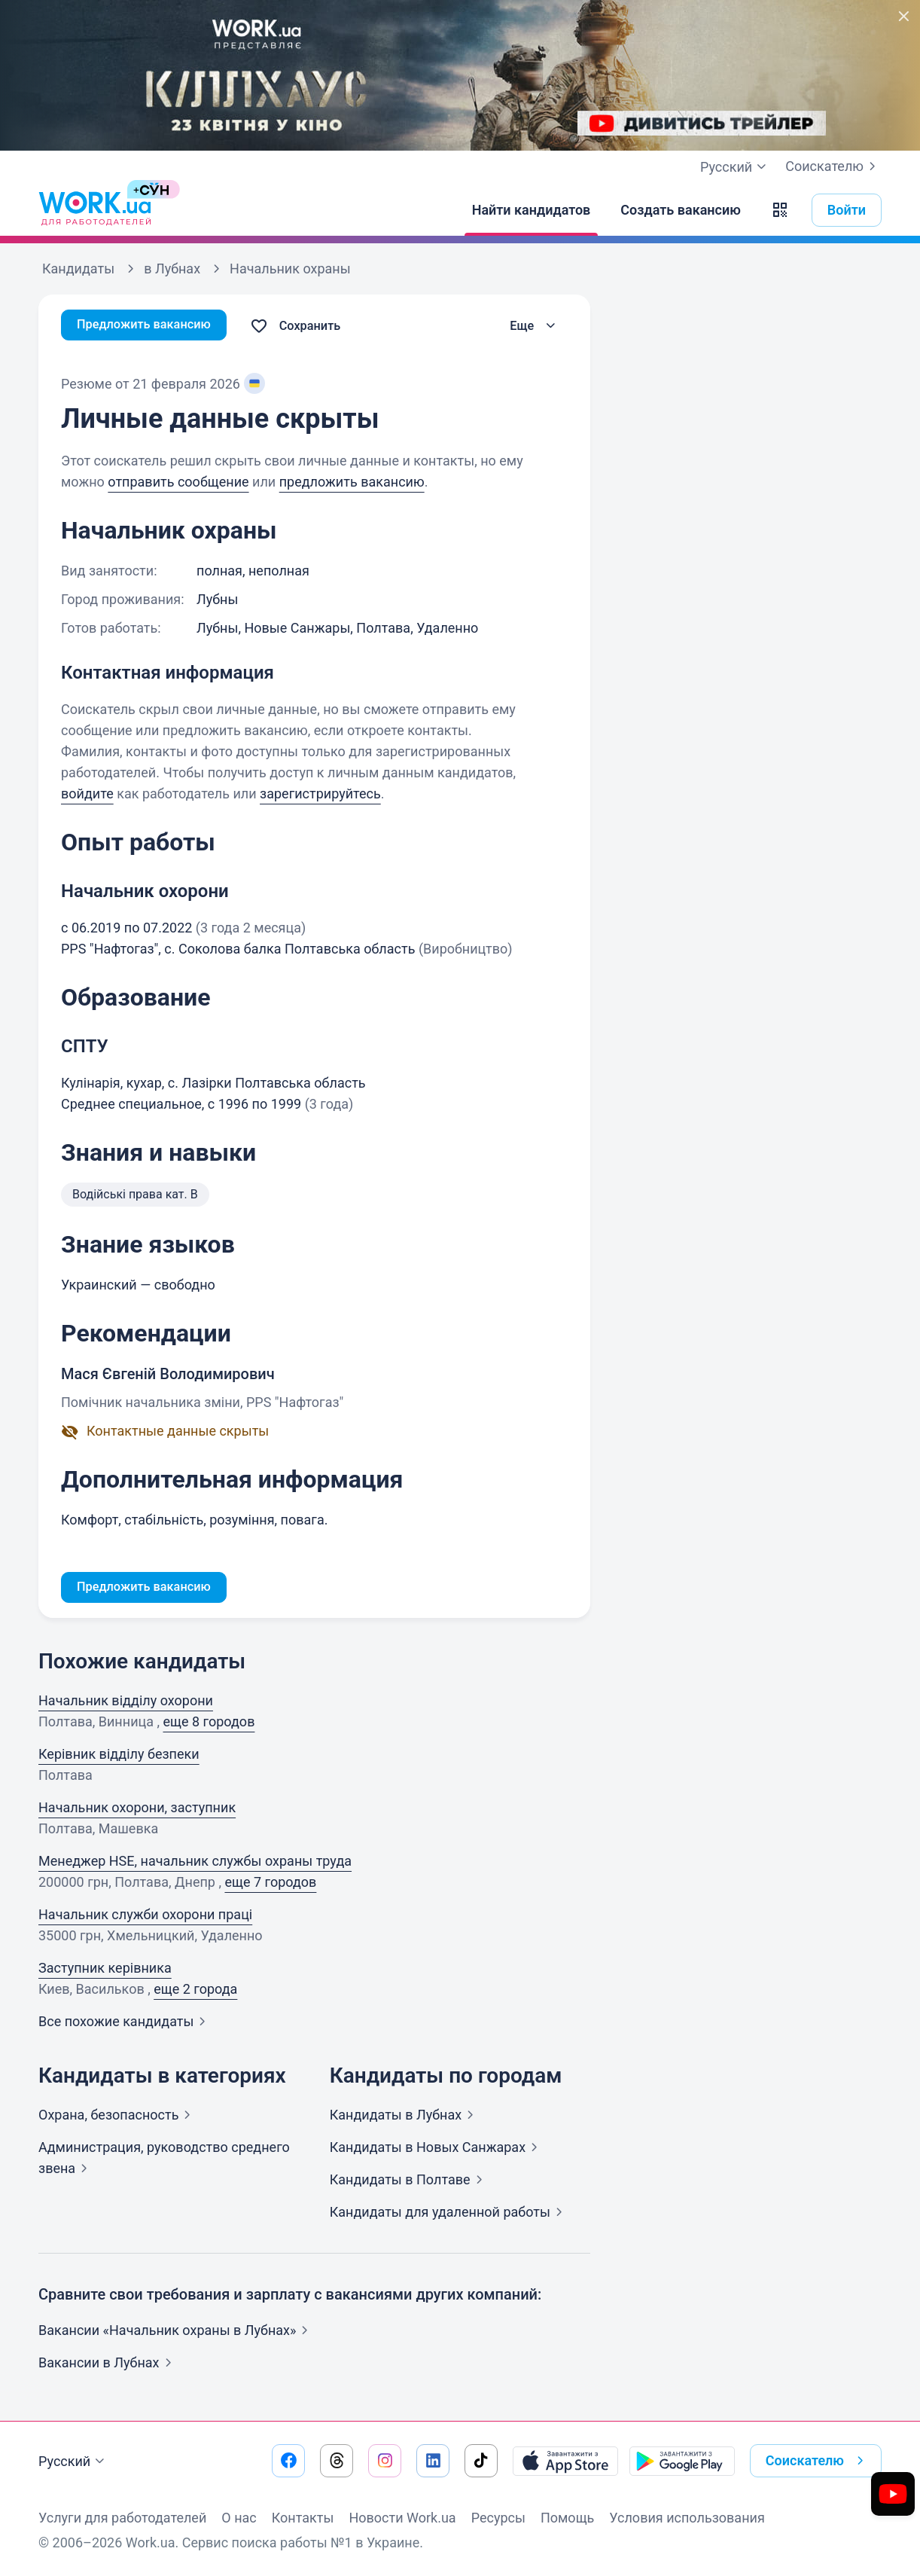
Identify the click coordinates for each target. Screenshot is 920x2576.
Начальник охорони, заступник (137, 1810)
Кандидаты (405, 2117)
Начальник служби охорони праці (145, 1916)
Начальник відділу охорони (125, 1703)
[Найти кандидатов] (532, 210)
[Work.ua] (94, 210)
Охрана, (117, 2117)
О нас (238, 2518)
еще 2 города (195, 1991)
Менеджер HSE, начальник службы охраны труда (195, 1863)
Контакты (303, 2518)
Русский (73, 2461)
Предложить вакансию (151, 326)
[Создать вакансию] (680, 210)
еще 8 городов (208, 1724)
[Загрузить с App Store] (565, 2460)
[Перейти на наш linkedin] (432, 2460)
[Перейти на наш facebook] (288, 2460)
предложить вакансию (352, 482)
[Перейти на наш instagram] (384, 2460)
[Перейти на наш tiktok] (481, 2460)
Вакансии (108, 2365)
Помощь (567, 2518)
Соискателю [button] (818, 2460)
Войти (846, 210)
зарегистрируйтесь (320, 793)
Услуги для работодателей (122, 2518)
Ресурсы (498, 2518)
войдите (87, 793)
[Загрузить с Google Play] (682, 2460)
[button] (780, 210)
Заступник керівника (105, 1970)
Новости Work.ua (402, 2518)
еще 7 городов (270, 1884)
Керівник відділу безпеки (119, 1756)
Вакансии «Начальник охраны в (176, 2332)
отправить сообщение (178, 482)
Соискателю (833, 166)
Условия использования (687, 2518)
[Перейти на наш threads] (336, 2460)
